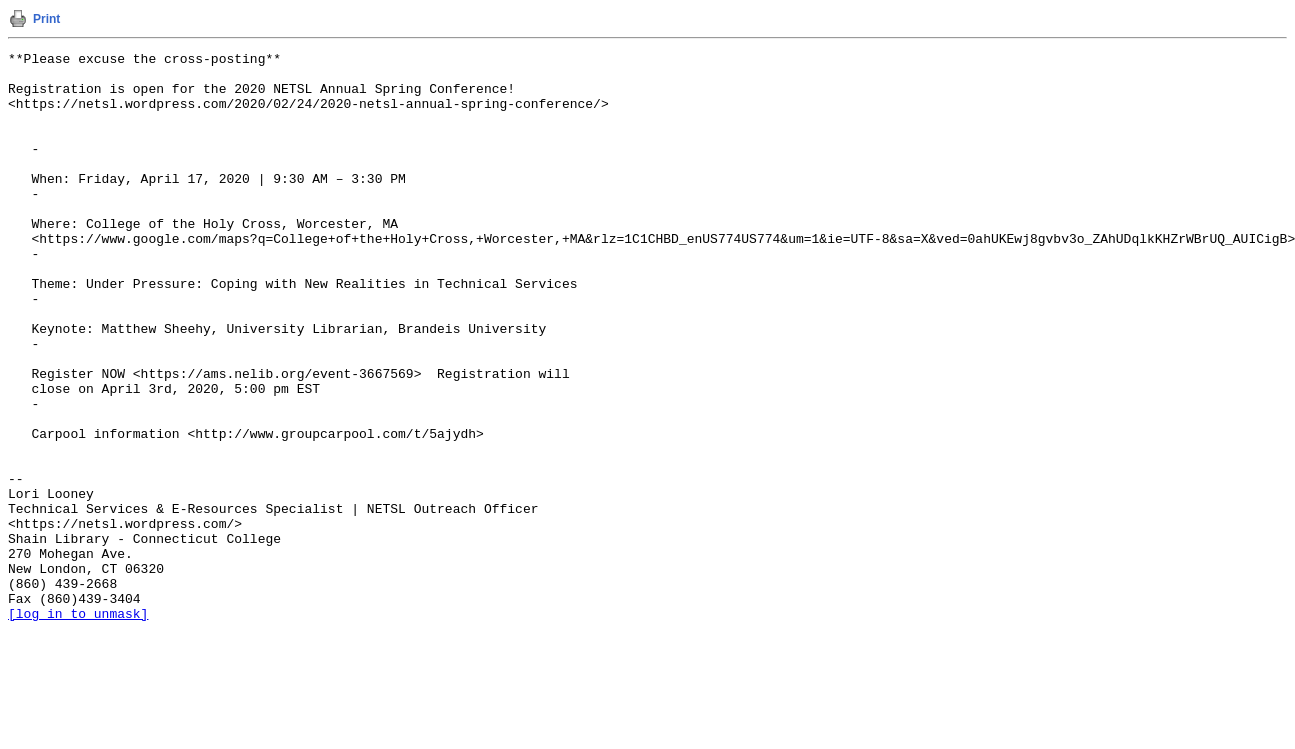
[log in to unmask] (78, 727)
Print (46, 19)
